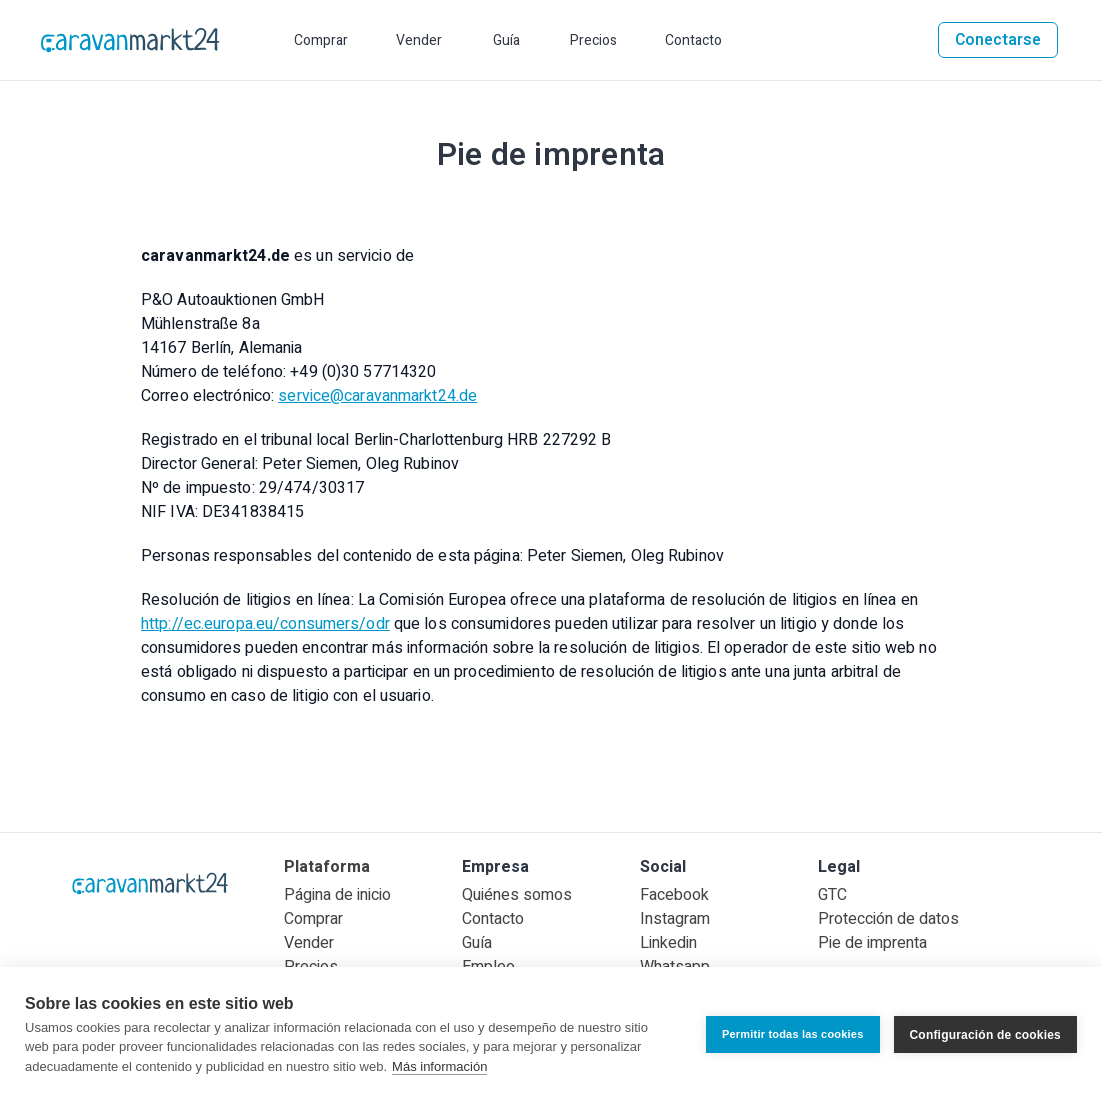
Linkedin (668, 943)
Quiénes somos (517, 895)
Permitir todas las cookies (793, 1033)
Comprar (313, 919)
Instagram (675, 919)
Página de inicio (337, 895)
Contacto (493, 919)
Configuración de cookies (986, 1034)
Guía (477, 943)
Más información (439, 1066)
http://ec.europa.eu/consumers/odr (265, 624)
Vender (309, 943)
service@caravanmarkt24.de (377, 396)
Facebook (674, 895)
